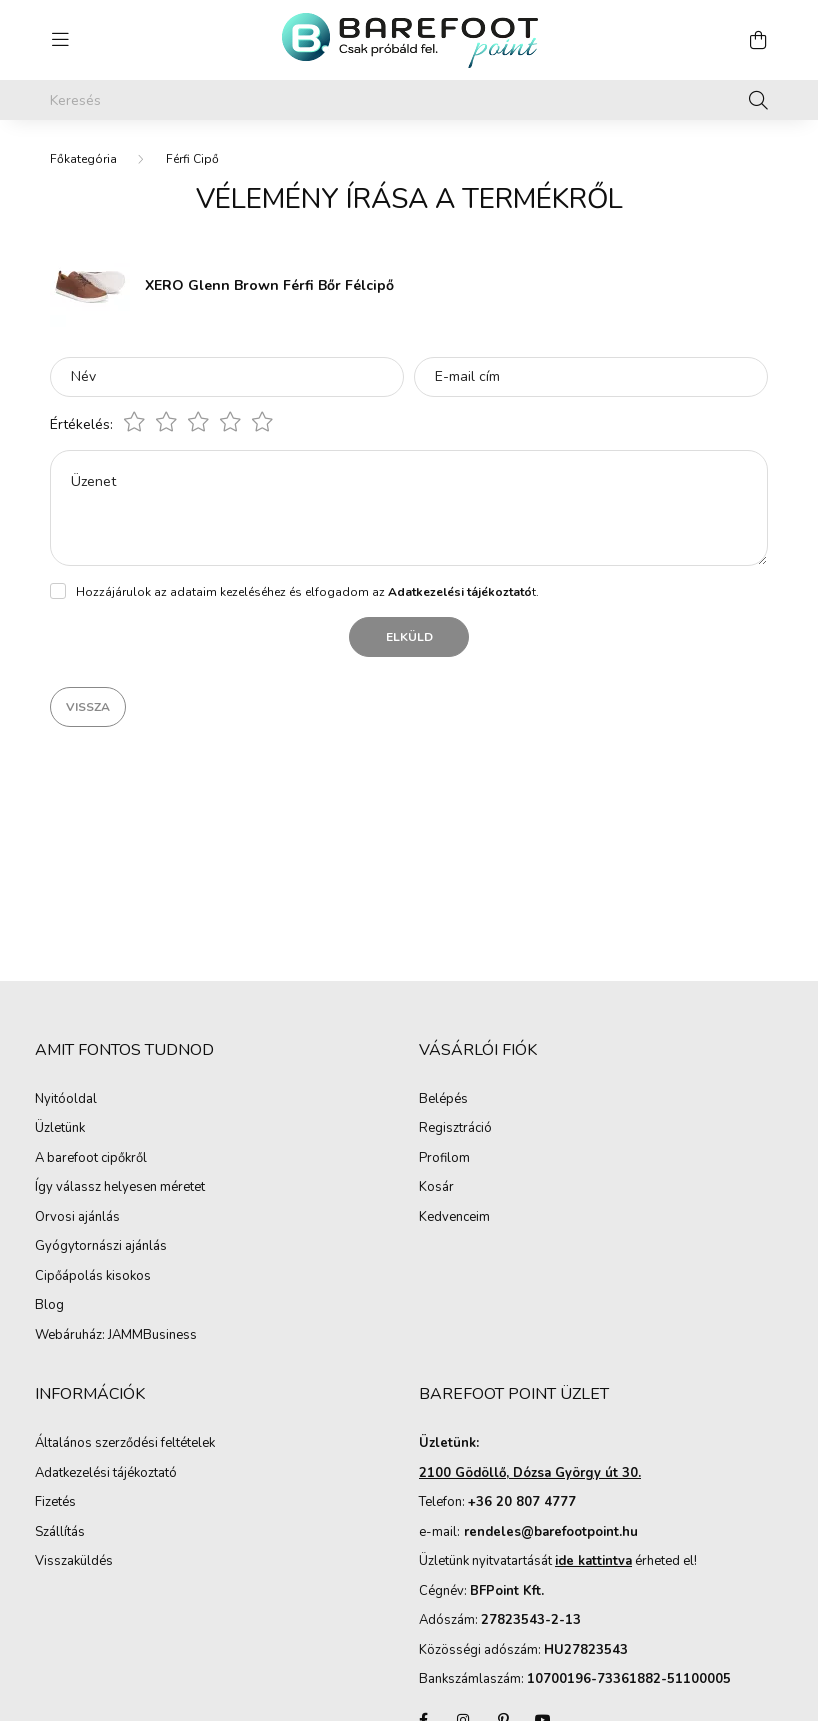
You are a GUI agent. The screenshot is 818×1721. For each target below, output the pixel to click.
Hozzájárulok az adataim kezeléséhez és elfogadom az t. (307, 592)
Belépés (443, 1100)
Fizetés (55, 1503)
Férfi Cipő (192, 159)
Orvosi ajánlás (77, 1218)
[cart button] (758, 40)
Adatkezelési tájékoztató (106, 1474)
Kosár (436, 1188)
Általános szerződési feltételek (125, 1444)
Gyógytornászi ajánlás (101, 1247)
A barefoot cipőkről (91, 1159)
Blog (49, 1306)
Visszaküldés (74, 1562)
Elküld (409, 637)
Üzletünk (60, 1129)
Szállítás (60, 1533)
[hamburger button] (60, 40)
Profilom (444, 1159)
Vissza (88, 707)
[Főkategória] (83, 159)
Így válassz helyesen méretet (120, 1188)
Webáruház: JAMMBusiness (116, 1336)
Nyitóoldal (66, 1100)
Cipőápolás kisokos (93, 1277)
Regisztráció (455, 1129)
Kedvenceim (454, 1218)
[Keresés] (409, 100)
